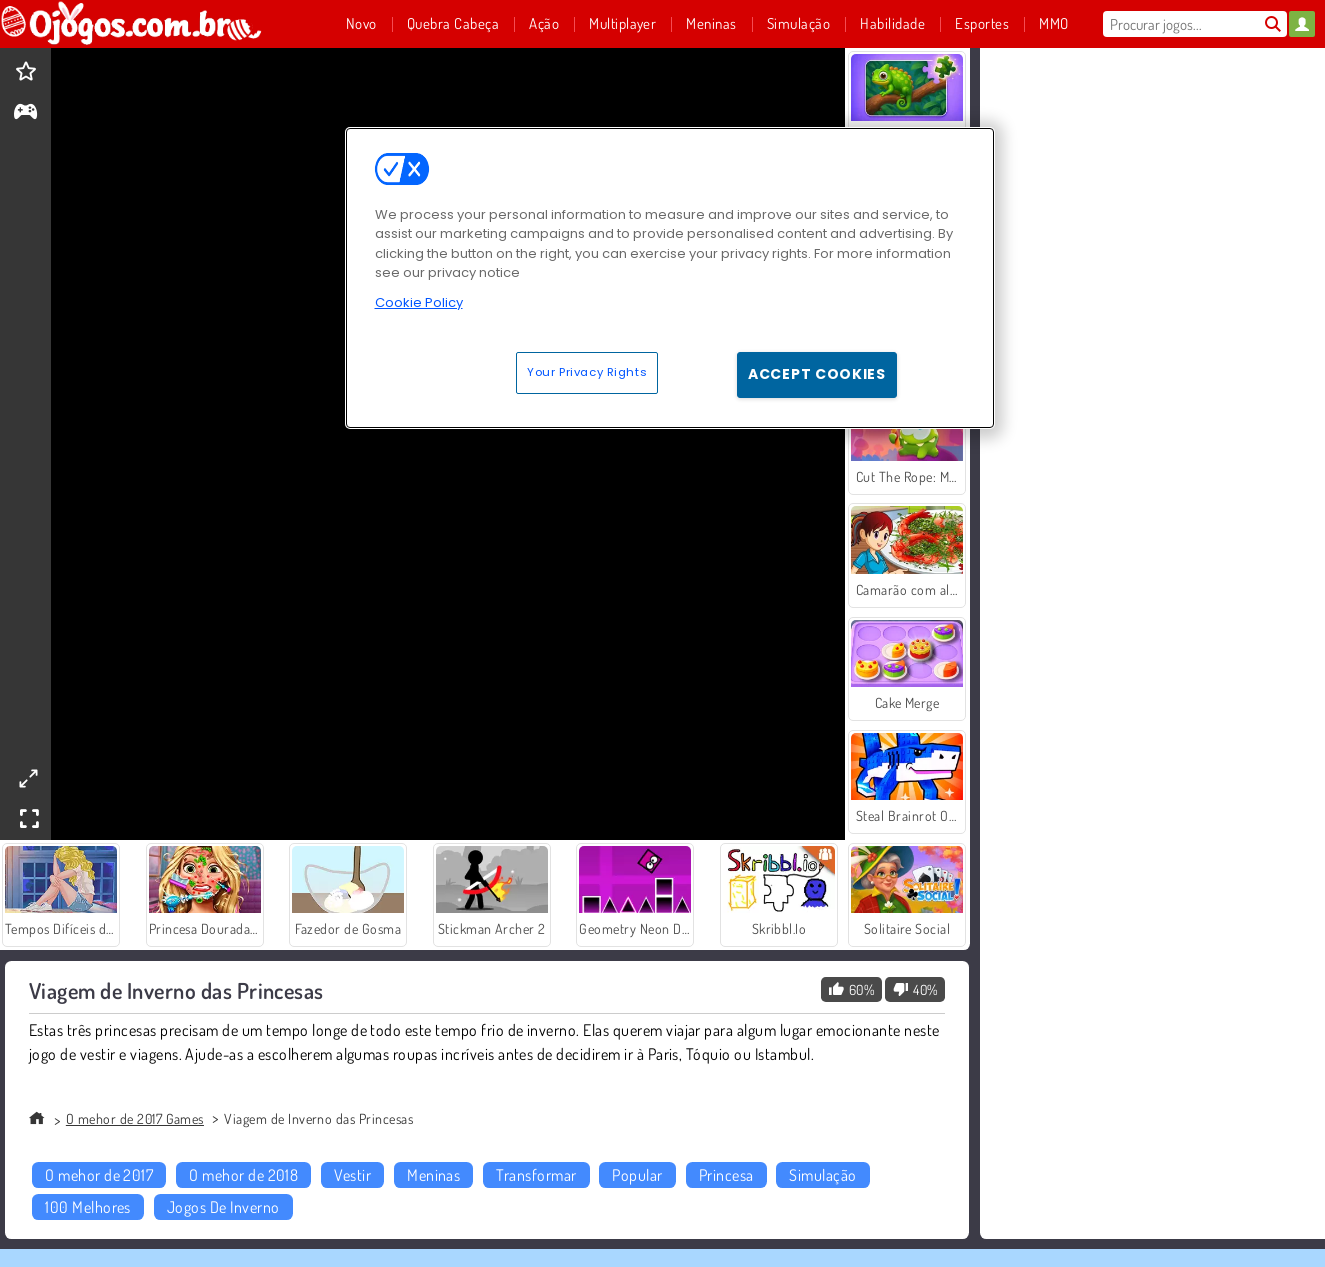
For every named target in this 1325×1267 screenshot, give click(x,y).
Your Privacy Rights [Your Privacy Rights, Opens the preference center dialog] (587, 372)
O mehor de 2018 (243, 1175)
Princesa (726, 1175)
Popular (637, 1175)
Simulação (822, 1175)
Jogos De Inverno (223, 1207)
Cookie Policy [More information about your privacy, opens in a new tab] (419, 302)
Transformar (536, 1175)
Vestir (352, 1175)
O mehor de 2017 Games (135, 1118)
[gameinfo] (25, 113)
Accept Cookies (817, 374)
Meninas (433, 1175)
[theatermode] (28, 778)
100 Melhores (88, 1207)
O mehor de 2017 (99, 1175)
